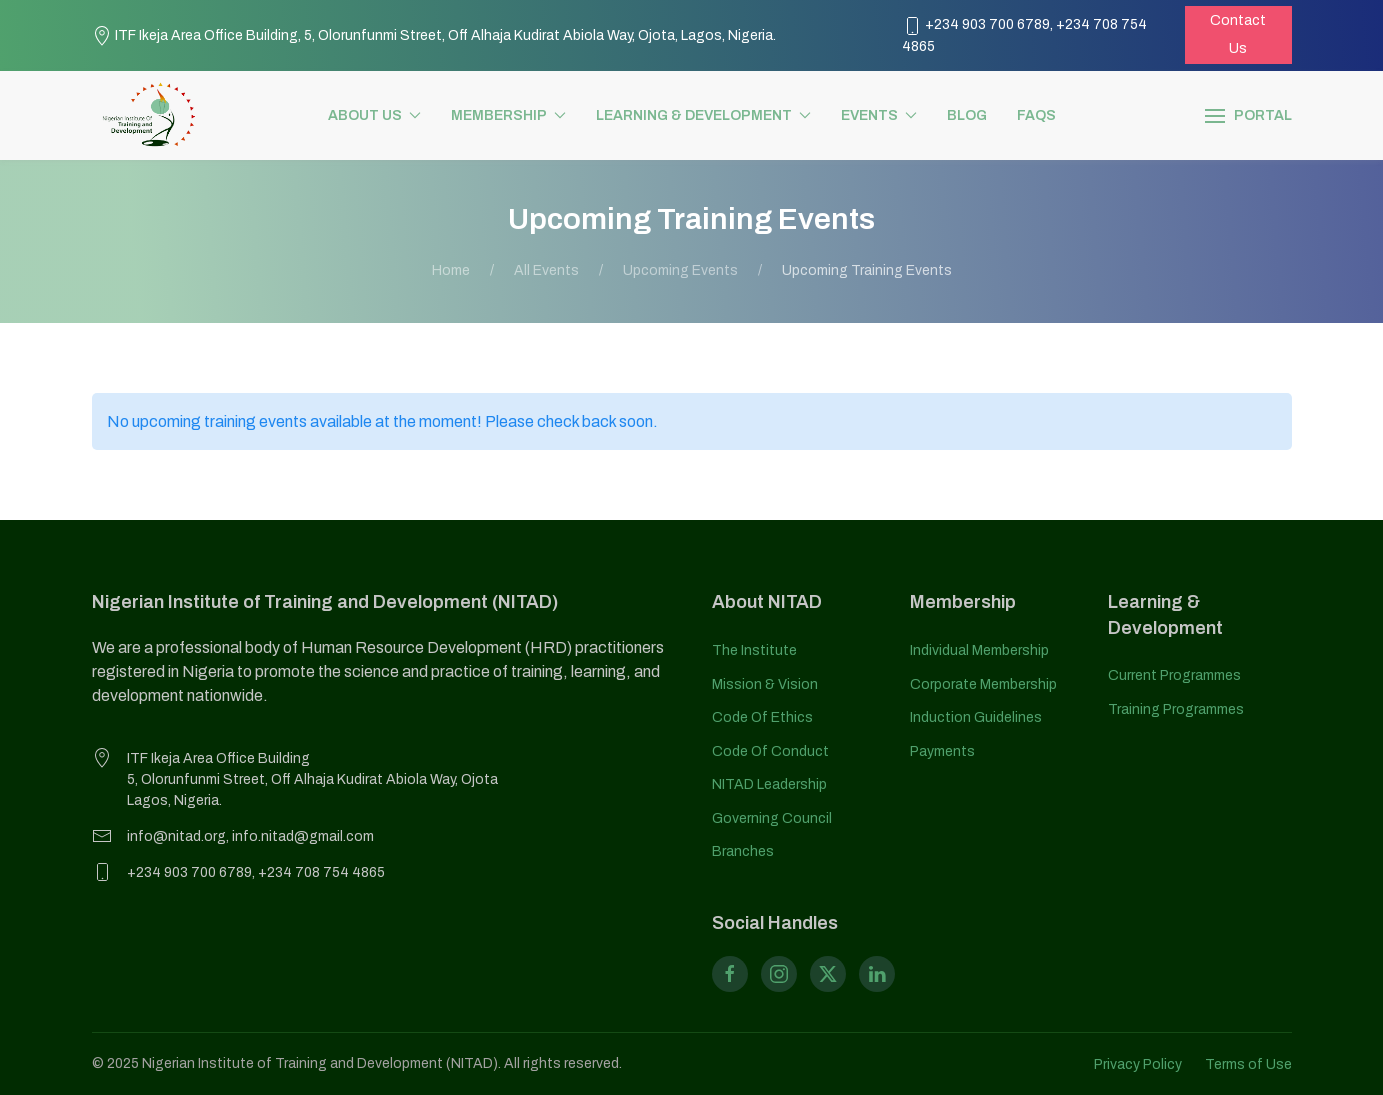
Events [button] (879, 115)
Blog (967, 115)
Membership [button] (508, 115)
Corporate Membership (983, 684)
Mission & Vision (765, 684)
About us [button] (374, 115)
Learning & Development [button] (703, 115)
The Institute (754, 650)
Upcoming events (680, 270)
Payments (942, 751)
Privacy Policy (1138, 1064)
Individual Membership (979, 650)
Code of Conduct (770, 751)
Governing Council (772, 818)
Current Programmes (1174, 675)
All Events (546, 270)
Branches (743, 851)
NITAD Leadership (769, 784)
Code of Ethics (762, 717)
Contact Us (1238, 34)
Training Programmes (1176, 709)
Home (451, 270)
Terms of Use (1248, 1064)
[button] (1248, 116)
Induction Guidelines (976, 717)
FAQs (1036, 115)
